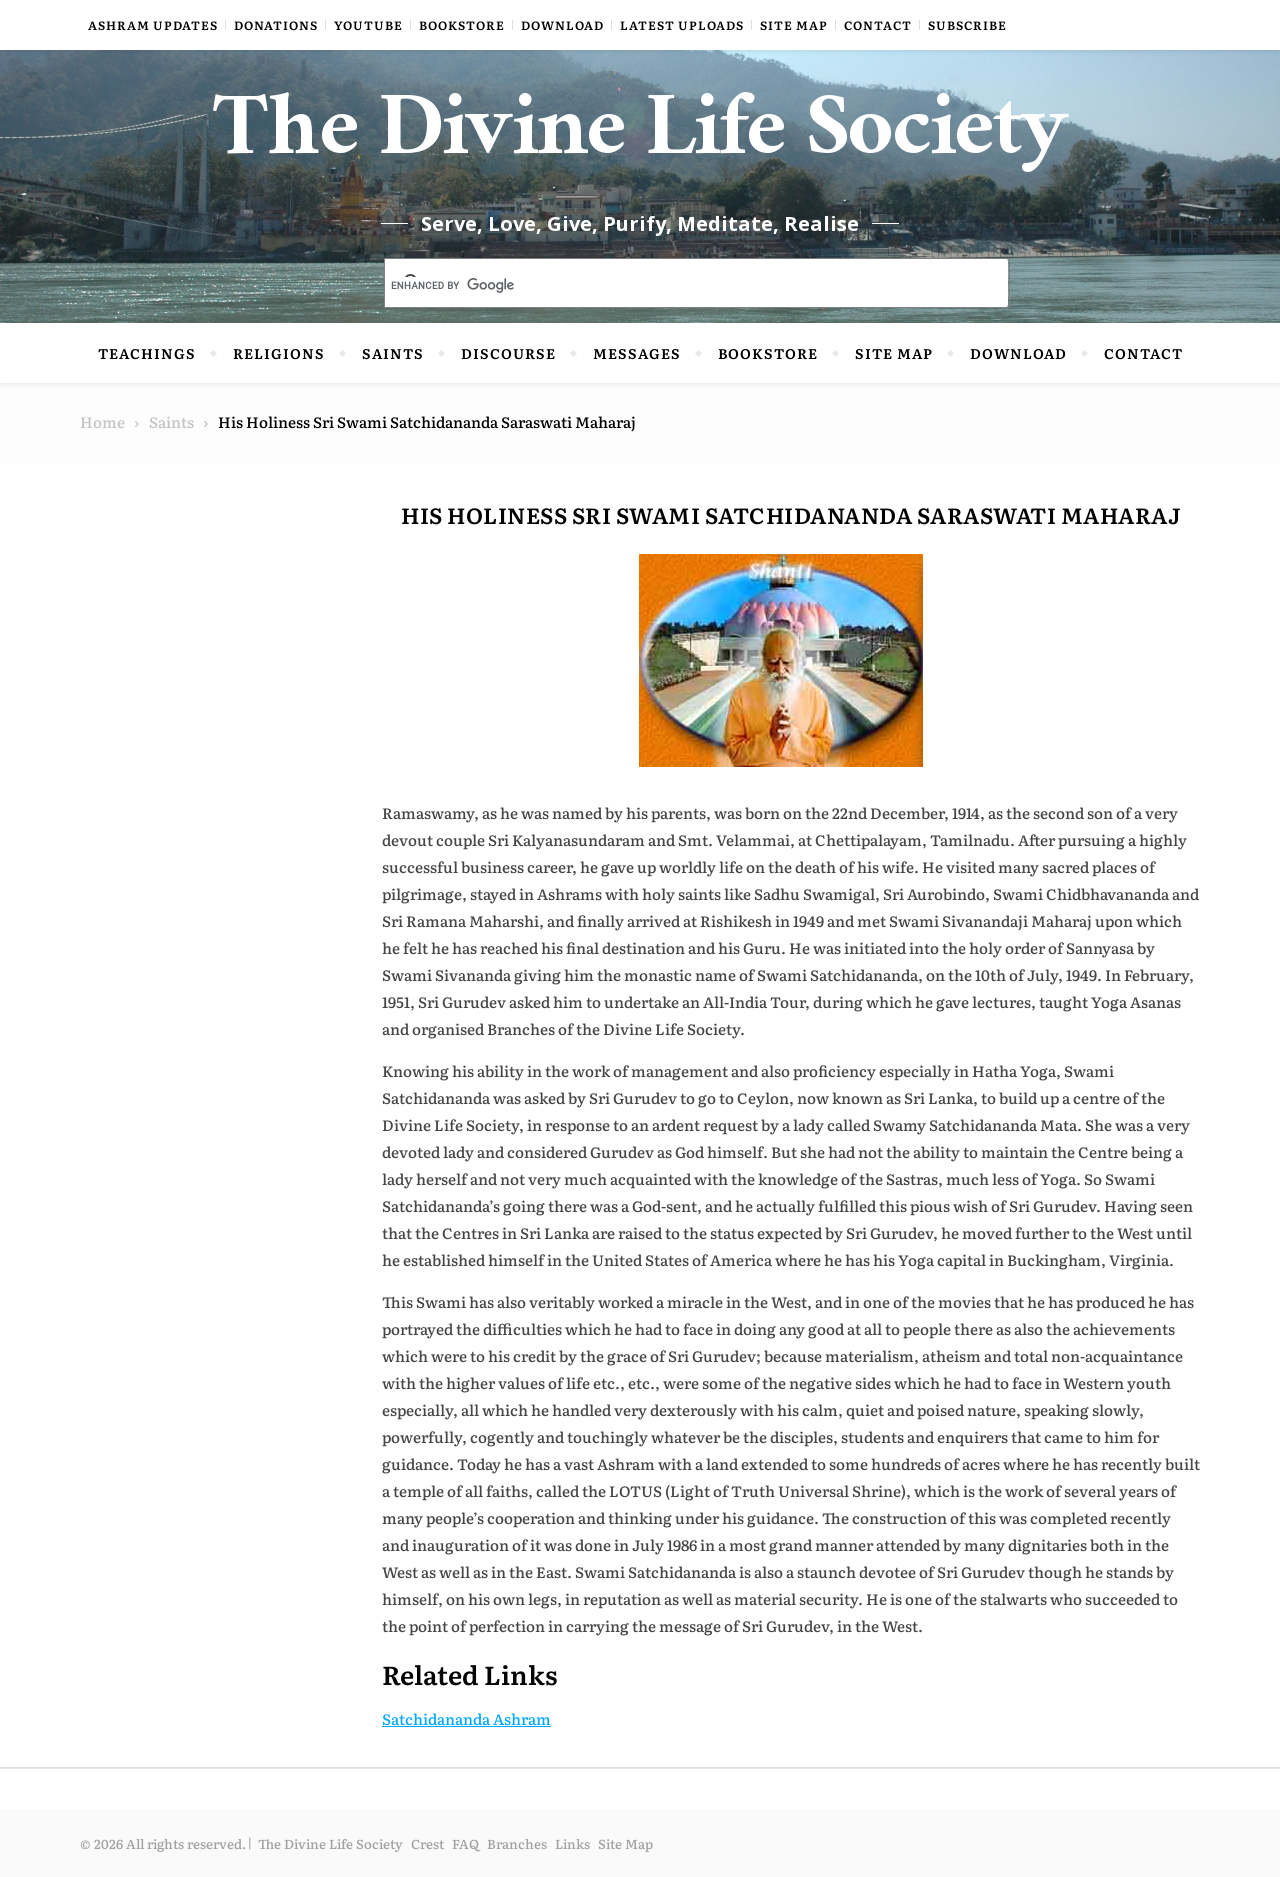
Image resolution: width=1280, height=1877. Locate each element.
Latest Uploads (682, 25)
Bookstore (462, 25)
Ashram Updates (153, 25)
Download (562, 25)
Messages (637, 353)
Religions (279, 353)
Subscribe (967, 25)
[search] (673, 285)
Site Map (794, 25)
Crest (427, 1843)
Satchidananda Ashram (466, 1718)
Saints (393, 353)
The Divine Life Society (640, 140)
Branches (517, 1843)
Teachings (147, 353)
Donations (276, 25)
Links (572, 1843)
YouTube (368, 25)
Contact (878, 25)
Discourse (508, 353)
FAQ (465, 1843)
